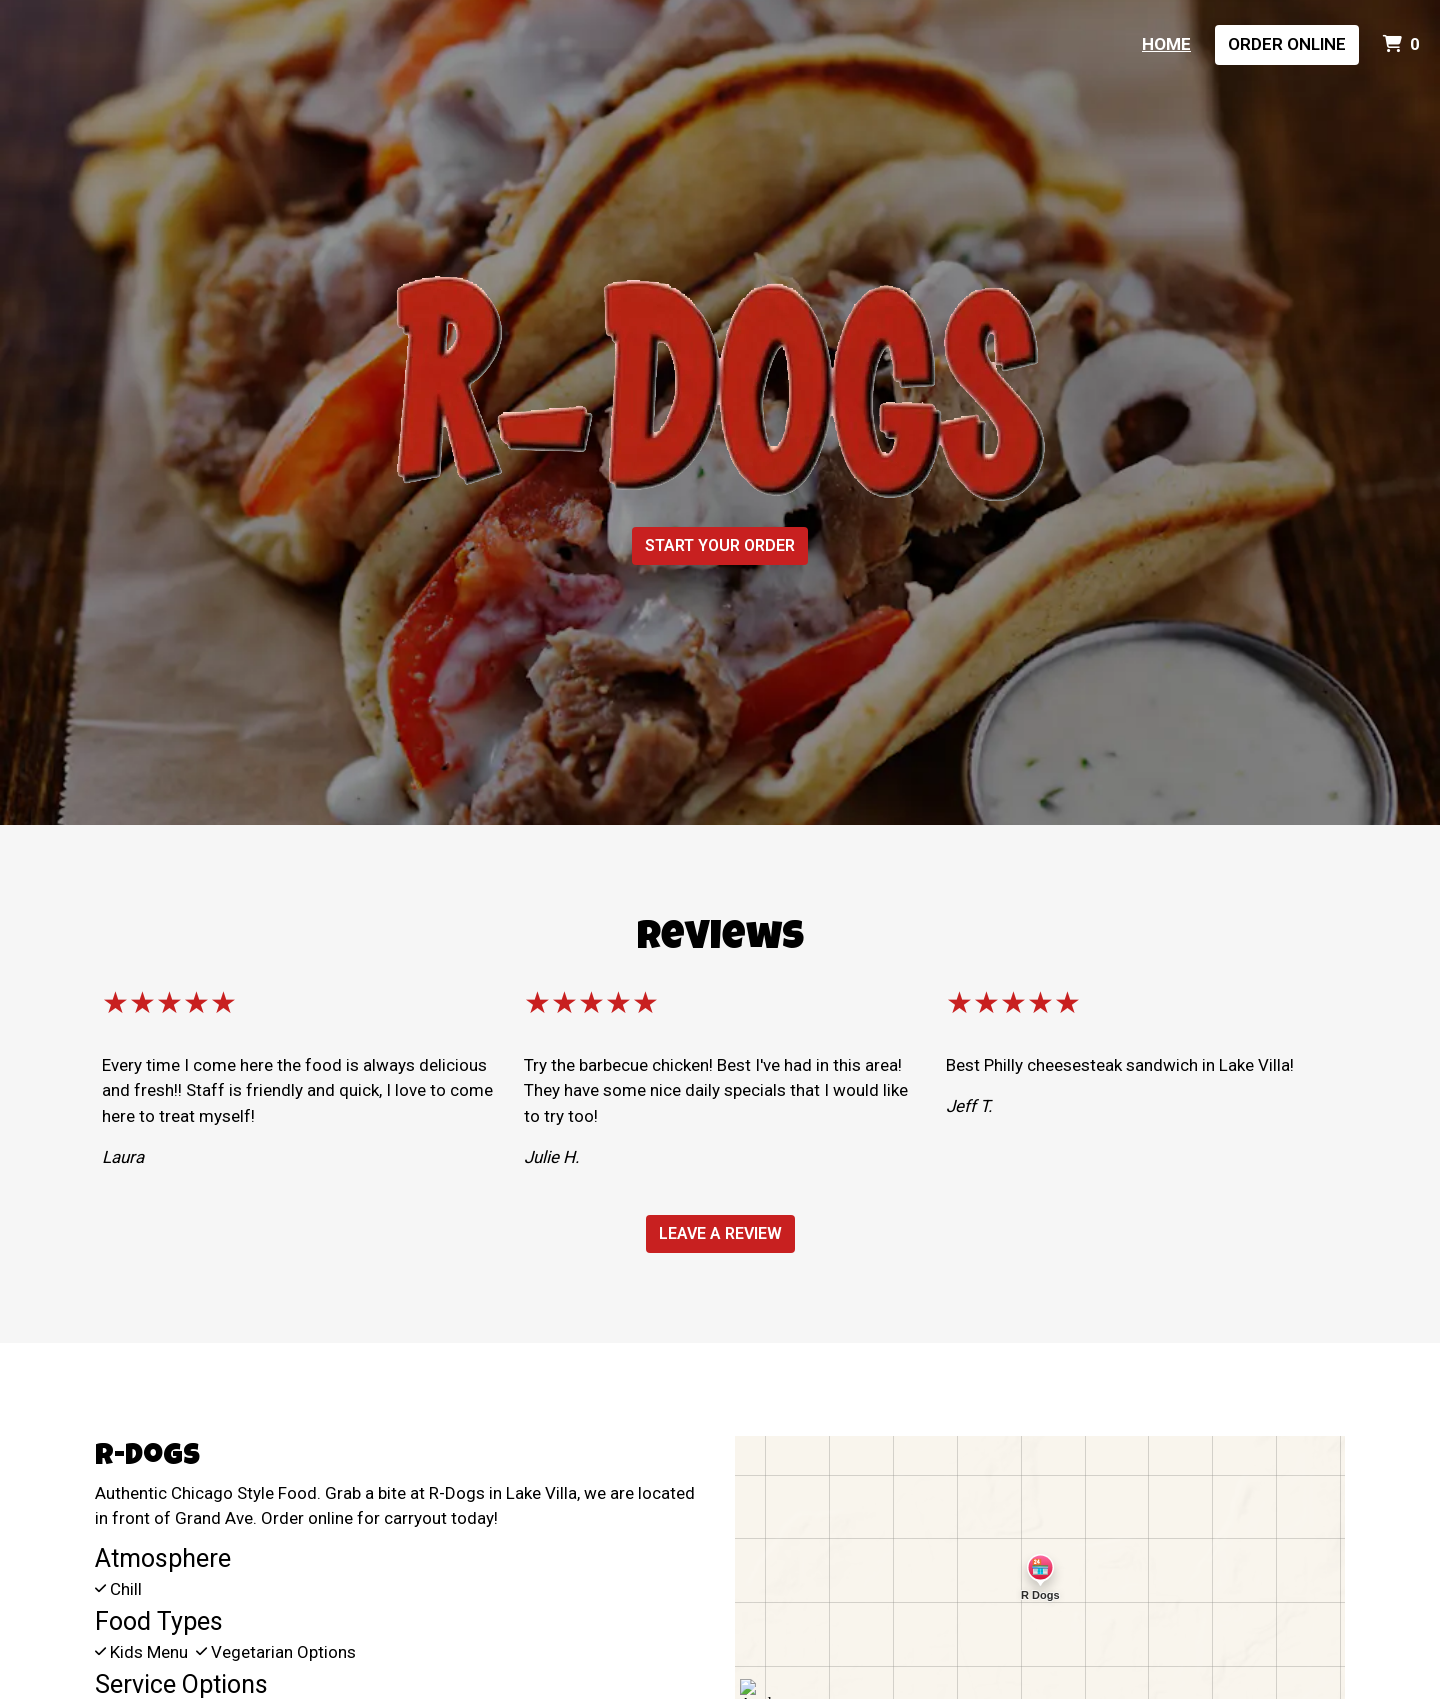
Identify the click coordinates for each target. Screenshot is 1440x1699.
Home (1166, 44)
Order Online (1287, 44)
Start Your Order (720, 545)
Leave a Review (720, 1233)
